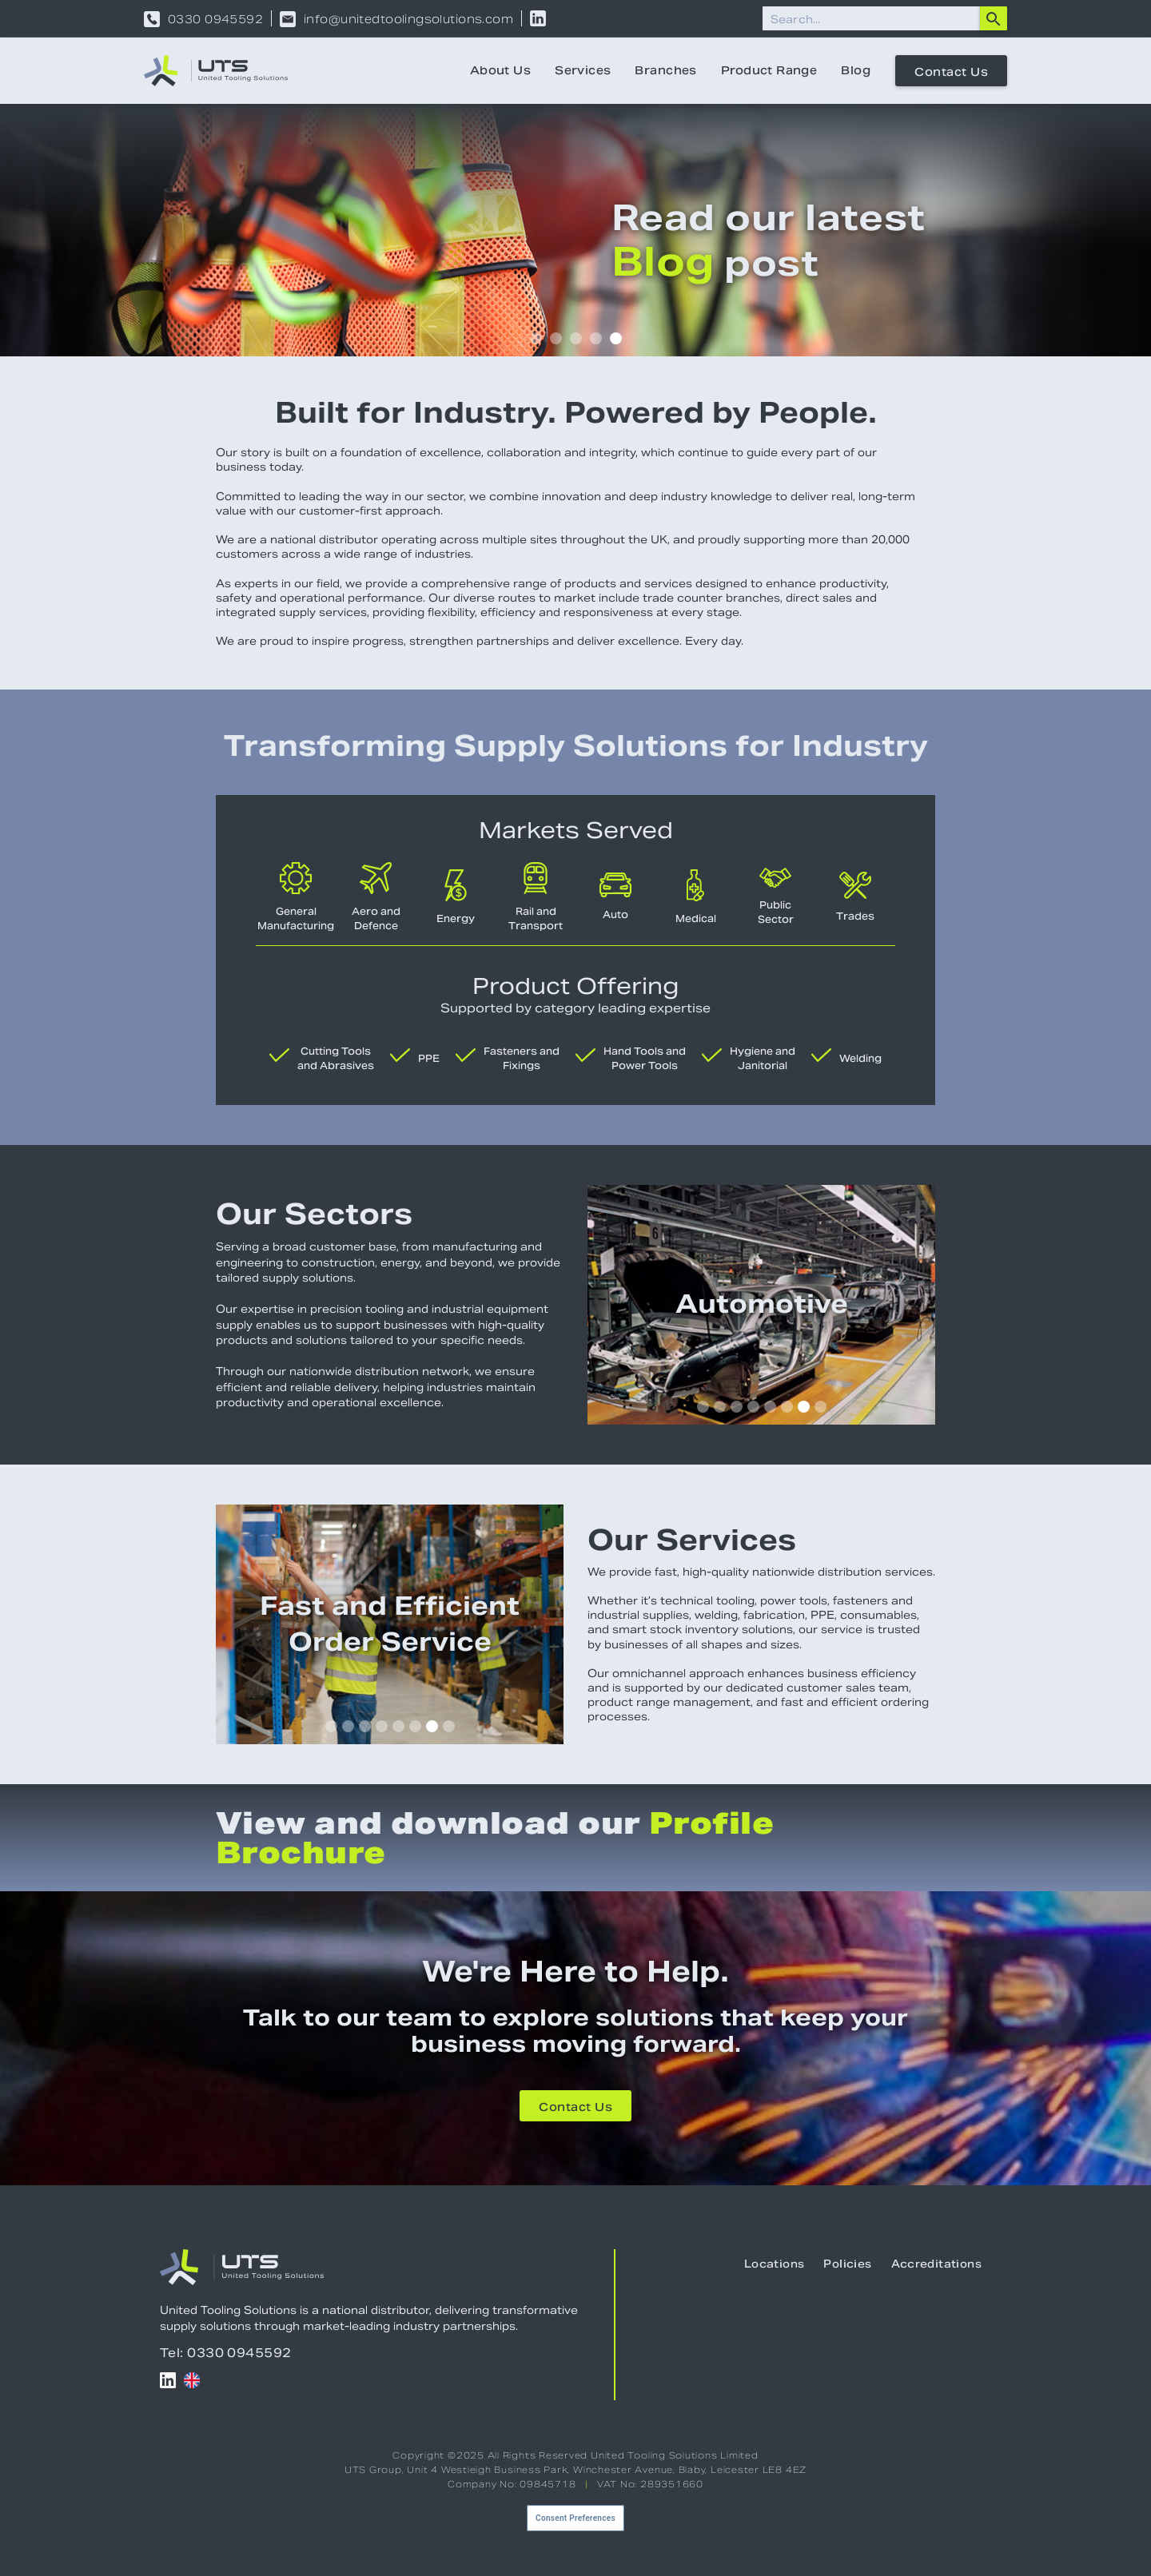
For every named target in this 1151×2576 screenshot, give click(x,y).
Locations (774, 2264)
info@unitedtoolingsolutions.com (408, 19)
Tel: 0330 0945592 (226, 2352)
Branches (665, 70)
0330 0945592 (215, 19)
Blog (855, 70)
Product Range (769, 70)
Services (583, 70)
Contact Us (951, 72)
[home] (216, 70)
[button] (536, 338)
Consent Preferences (575, 2518)
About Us (500, 70)
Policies (847, 2264)
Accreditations (936, 2264)
